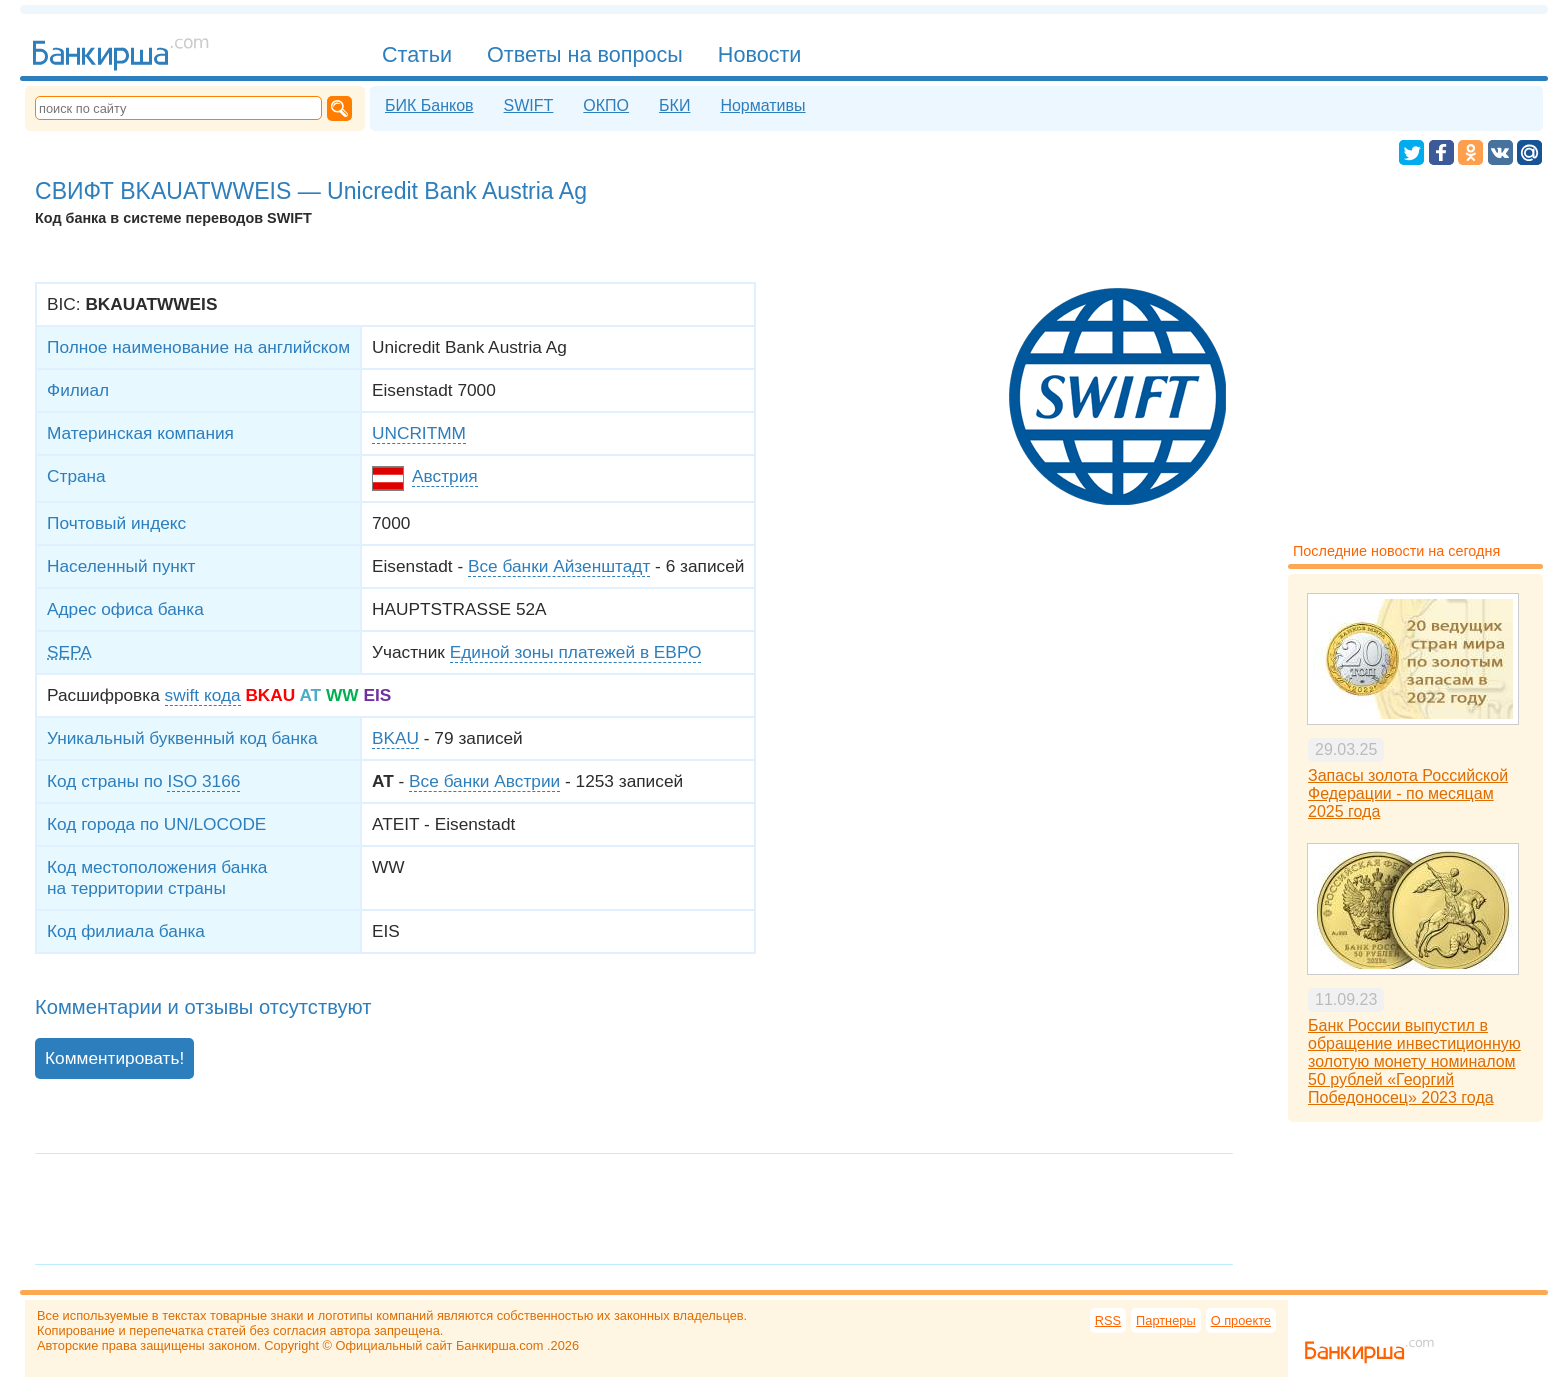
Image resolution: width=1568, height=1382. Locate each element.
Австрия (445, 476)
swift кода (203, 695)
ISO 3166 (203, 781)
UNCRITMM (419, 433)
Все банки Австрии (484, 781)
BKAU (395, 738)
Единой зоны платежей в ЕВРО (576, 652)
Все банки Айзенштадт (559, 566)
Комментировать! (114, 1058)
